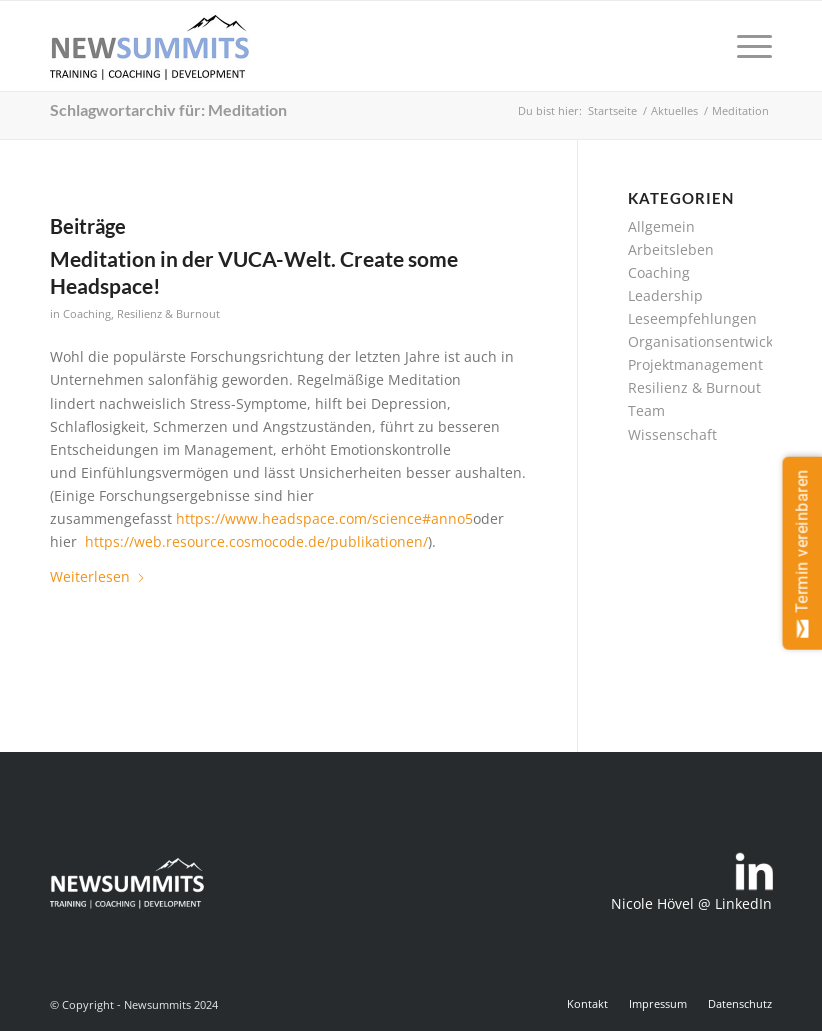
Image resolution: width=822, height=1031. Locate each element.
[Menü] (744, 46)
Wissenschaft (672, 434)
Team (646, 410)
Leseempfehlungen (692, 318)
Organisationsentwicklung (715, 341)
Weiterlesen (98, 576)
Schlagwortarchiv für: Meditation (168, 109)
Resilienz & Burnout (168, 313)
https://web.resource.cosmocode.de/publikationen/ (256, 541)
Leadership (665, 295)
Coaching (87, 313)
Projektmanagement (695, 364)
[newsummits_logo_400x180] (150, 46)
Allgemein (661, 226)
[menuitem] (744, 46)
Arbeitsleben (671, 249)
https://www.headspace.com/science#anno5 (324, 518)
